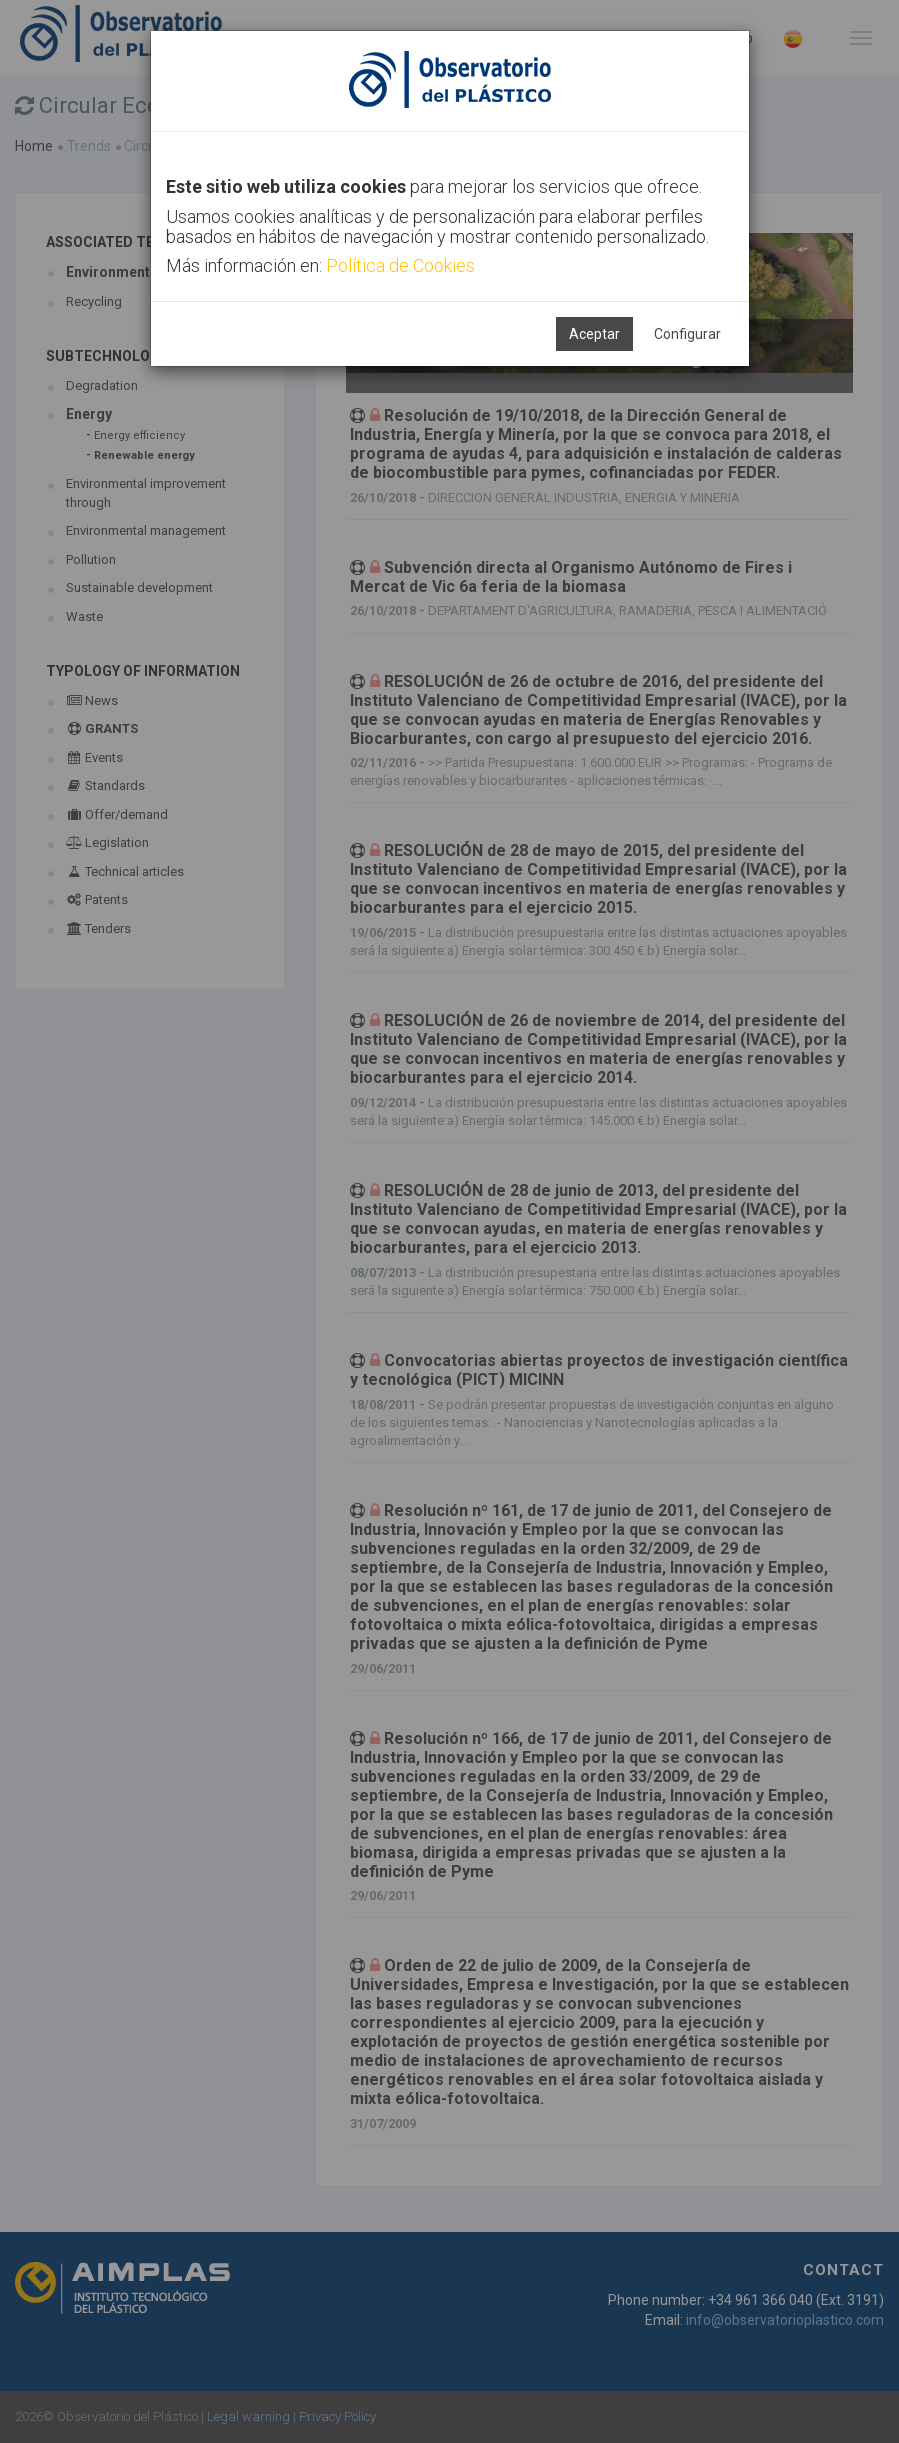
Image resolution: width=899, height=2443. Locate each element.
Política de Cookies (400, 265)
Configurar (687, 334)
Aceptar (594, 334)
